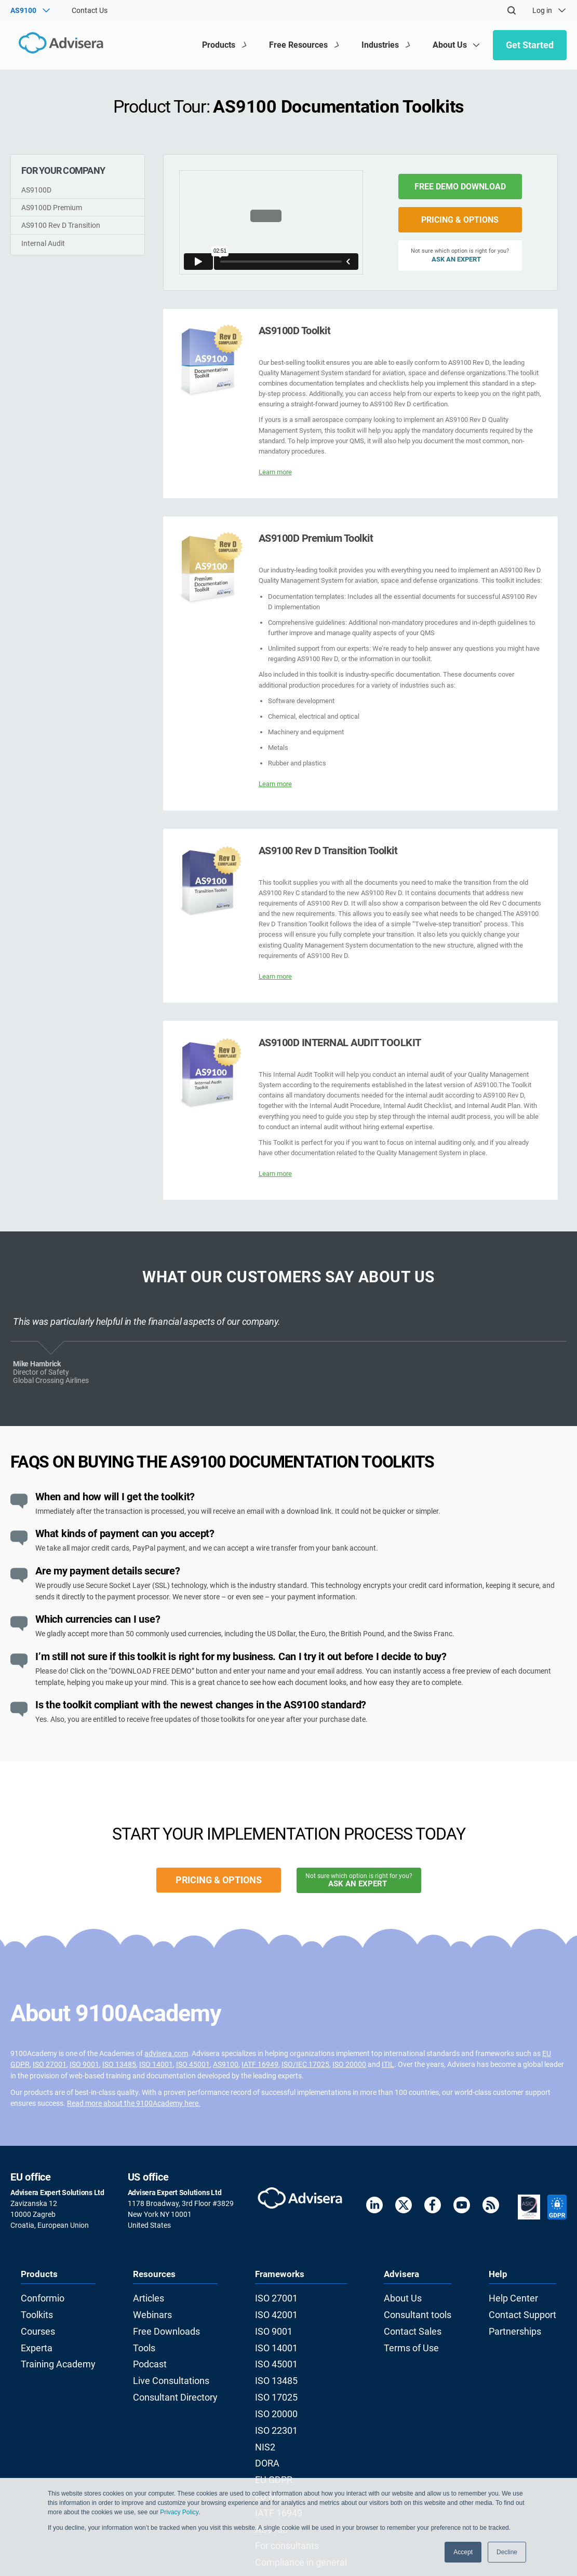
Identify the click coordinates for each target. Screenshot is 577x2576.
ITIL (388, 2064)
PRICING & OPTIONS (460, 220)
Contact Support (529, 2311)
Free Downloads (163, 2325)
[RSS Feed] (490, 2207)
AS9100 (225, 2064)
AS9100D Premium (51, 207)
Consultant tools (418, 2311)
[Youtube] (461, 2207)
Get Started (530, 44)
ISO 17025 (279, 2380)
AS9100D (36, 190)
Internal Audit (43, 243)
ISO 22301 (279, 2408)
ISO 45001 (193, 2064)
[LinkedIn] (374, 2207)
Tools (145, 2339)
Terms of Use (412, 2339)
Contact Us (90, 10)
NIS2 (269, 2421)
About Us (406, 2297)
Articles (149, 2297)
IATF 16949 (259, 2064)
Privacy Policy (179, 2512)
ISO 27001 (49, 2064)
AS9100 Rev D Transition (60, 225)
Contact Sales (413, 2325)
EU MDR (275, 2463)
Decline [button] (507, 2552)
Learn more (275, 472)
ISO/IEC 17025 (305, 2064)
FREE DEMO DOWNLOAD (460, 186)
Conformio (38, 2297)
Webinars (152, 2311)
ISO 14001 (156, 2064)
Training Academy (49, 2353)
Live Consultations (167, 2366)
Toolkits (33, 2311)
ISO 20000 (349, 2064)
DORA (271, 2435)
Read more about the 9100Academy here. (133, 2103)
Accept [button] (463, 2552)
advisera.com (166, 2053)
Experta (33, 2339)
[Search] (511, 10)
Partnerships (523, 2325)
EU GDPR (276, 2449)
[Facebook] (432, 2207)
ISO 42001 (279, 2311)
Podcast (150, 2353)
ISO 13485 (119, 2064)
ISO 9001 (84, 2064)
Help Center (521, 2297)
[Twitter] (403, 2207)
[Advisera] (55, 45)
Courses (34, 2325)
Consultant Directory (170, 2380)
